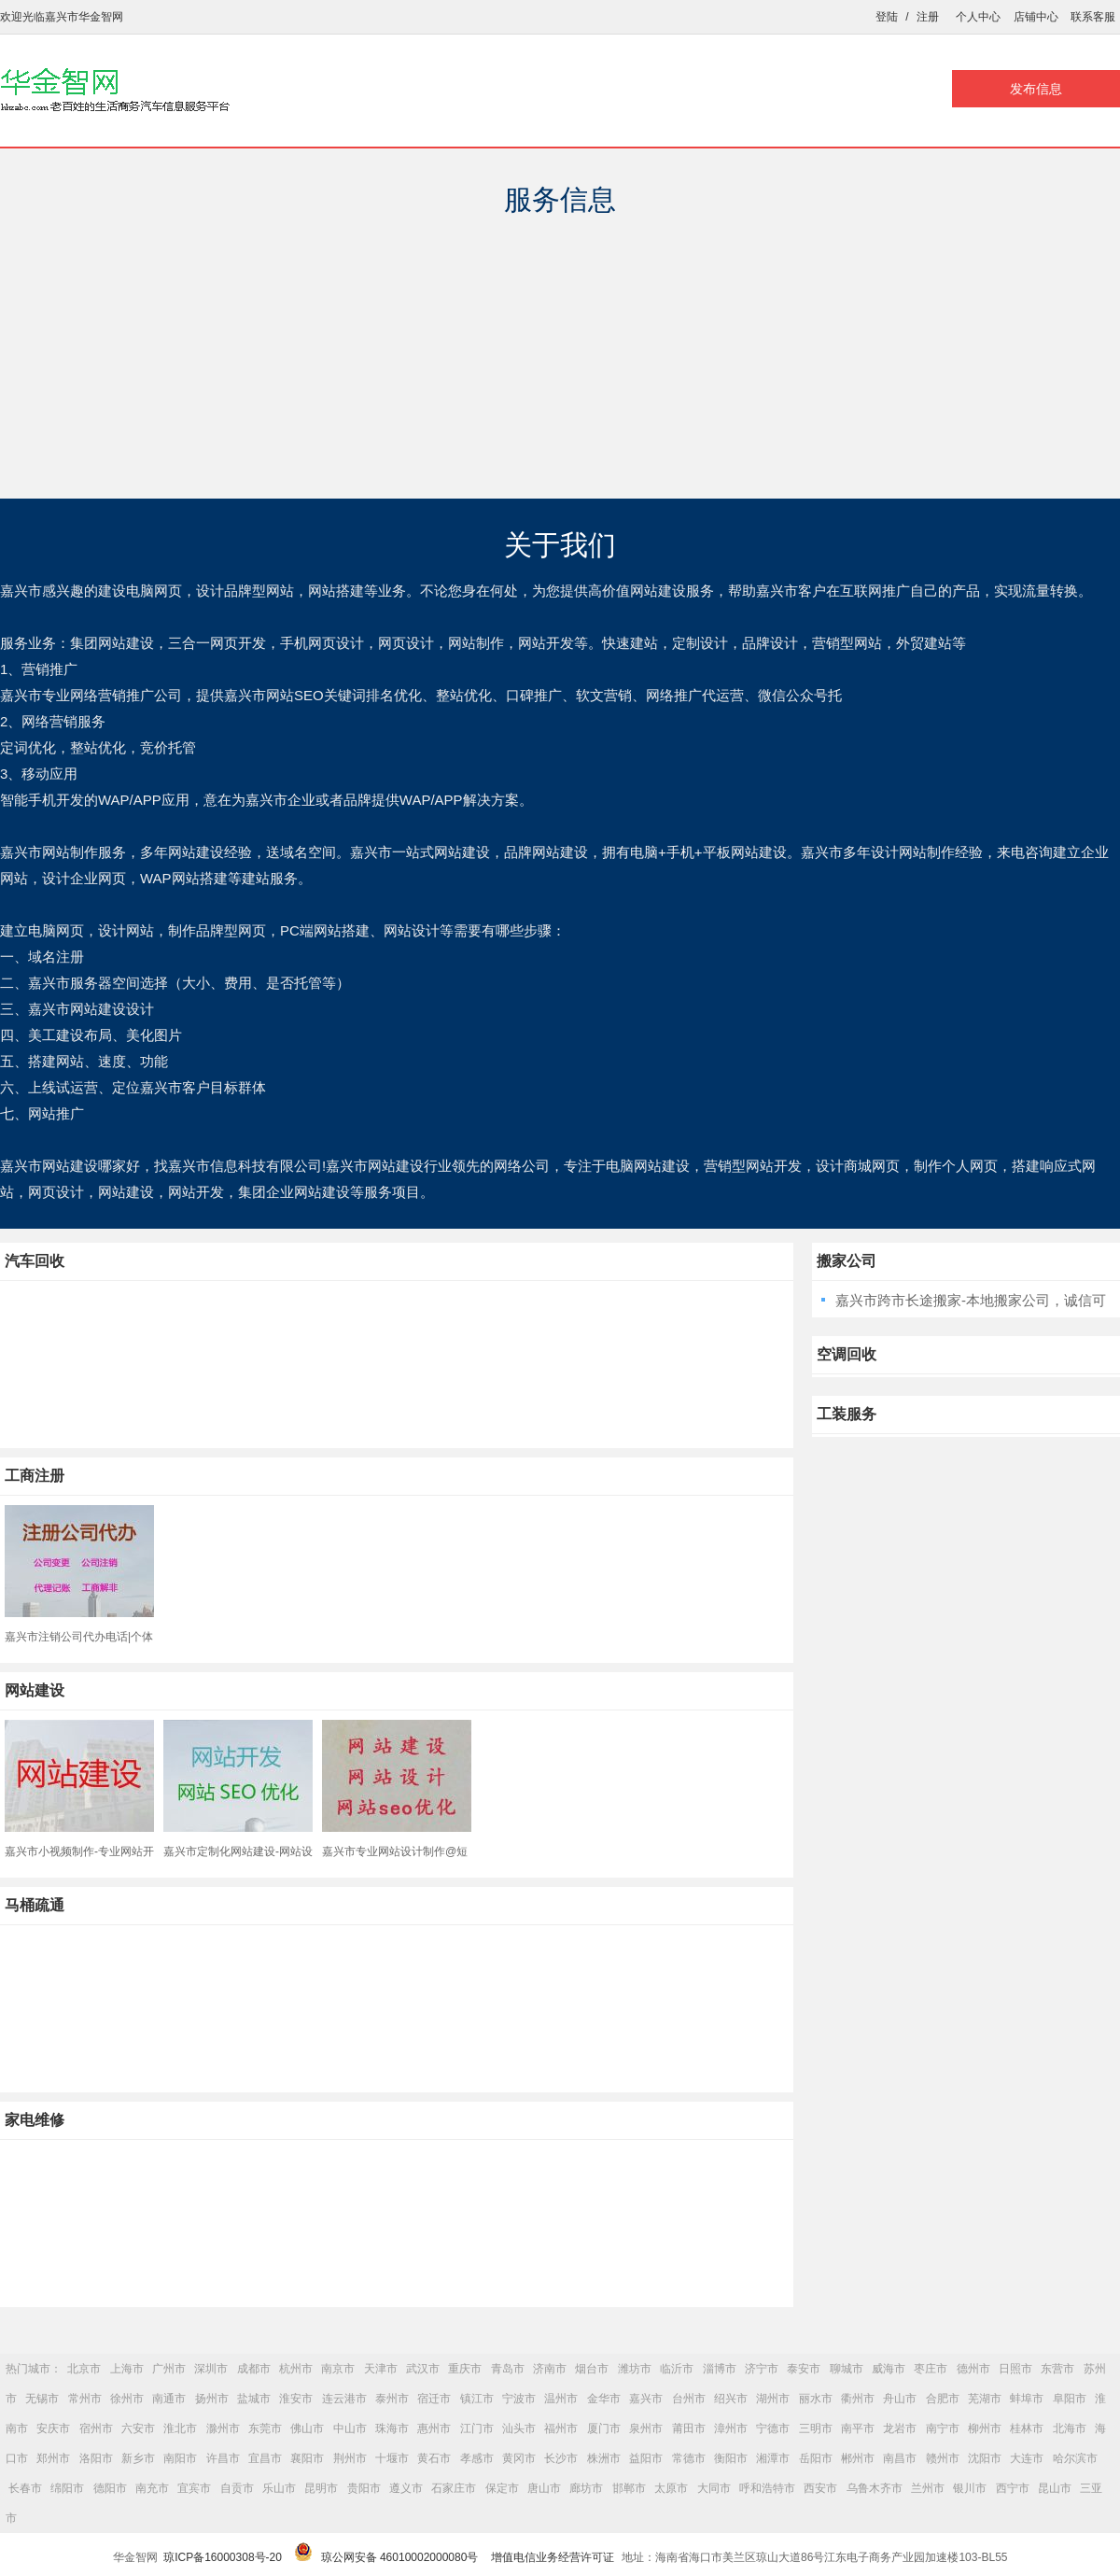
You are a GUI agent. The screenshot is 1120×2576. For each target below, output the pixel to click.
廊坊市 (586, 2488)
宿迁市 (434, 2398)
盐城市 (254, 2398)
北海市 (1069, 2428)
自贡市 (237, 2488)
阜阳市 (1069, 2398)
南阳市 (180, 2458)
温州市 (561, 2398)
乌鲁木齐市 (875, 2488)
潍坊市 (634, 2368)
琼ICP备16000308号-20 (222, 2557)
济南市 (550, 2368)
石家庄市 (453, 2488)
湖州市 (773, 2398)
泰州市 (392, 2398)
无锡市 (42, 2398)
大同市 (714, 2488)
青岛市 (508, 2368)
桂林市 (1026, 2428)
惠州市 (434, 2428)
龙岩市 (900, 2428)
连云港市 (344, 2398)
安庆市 (53, 2428)
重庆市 (465, 2368)
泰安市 (803, 2368)
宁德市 (773, 2428)
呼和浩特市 (767, 2488)
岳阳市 (816, 2458)
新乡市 (138, 2458)
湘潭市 (773, 2458)
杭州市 (296, 2368)
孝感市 (477, 2458)
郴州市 (858, 2458)
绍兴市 (731, 2398)
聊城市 (846, 2368)
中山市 (350, 2428)
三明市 (816, 2428)
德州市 (973, 2368)
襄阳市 (307, 2458)
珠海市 (392, 2428)
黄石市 (434, 2458)
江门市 (477, 2428)
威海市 (888, 2368)
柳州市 (984, 2428)
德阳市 (110, 2488)
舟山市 (900, 2398)
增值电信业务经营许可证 (552, 2557)
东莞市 (265, 2428)
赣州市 (942, 2458)
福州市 (561, 2428)
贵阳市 (364, 2488)
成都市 (254, 2368)
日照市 (1015, 2368)
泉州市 (646, 2428)
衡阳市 (731, 2458)
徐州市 (127, 2398)
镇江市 (477, 2398)
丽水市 (816, 2398)
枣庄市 (930, 2368)
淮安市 (296, 2398)
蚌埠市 (1026, 2398)
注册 (928, 16)
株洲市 (604, 2458)
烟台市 (592, 2368)
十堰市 (392, 2458)
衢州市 (858, 2398)
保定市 (502, 2488)
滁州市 (223, 2428)
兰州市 (928, 2488)
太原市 (671, 2488)
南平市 (858, 2428)
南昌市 (900, 2458)
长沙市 (561, 2458)
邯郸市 (629, 2488)
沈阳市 (984, 2458)
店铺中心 (1036, 16)
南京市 (338, 2368)
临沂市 (676, 2368)
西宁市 (1012, 2488)
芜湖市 (984, 2398)
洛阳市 (96, 2458)
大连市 (1026, 2458)
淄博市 (719, 2368)
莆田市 (689, 2428)
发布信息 (1036, 88)
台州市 (689, 2398)
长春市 (25, 2488)
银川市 (970, 2488)
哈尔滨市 (1075, 2458)
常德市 (689, 2458)
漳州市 (731, 2428)
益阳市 (646, 2458)
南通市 (169, 2398)
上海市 (127, 2368)
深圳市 (211, 2368)
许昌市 (223, 2458)
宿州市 (96, 2428)
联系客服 (1093, 16)
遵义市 (406, 2488)
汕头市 (519, 2428)
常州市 (85, 2398)
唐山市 (544, 2488)
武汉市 (423, 2368)
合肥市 (942, 2398)
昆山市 (1054, 2488)
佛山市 (307, 2428)
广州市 (169, 2368)
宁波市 (519, 2398)
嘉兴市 (646, 2398)
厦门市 (604, 2428)
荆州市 (350, 2458)
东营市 (1057, 2368)
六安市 (138, 2428)
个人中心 (978, 16)
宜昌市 (265, 2458)
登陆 (886, 16)
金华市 (604, 2398)
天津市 (381, 2368)
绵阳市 (67, 2488)
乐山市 (279, 2488)
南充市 (152, 2488)
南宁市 (942, 2428)
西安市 (820, 2488)
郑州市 (53, 2458)
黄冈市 (519, 2458)
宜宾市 (194, 2488)
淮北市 (180, 2428)
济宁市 (761, 2368)
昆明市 (321, 2488)
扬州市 (212, 2398)
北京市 (84, 2368)
